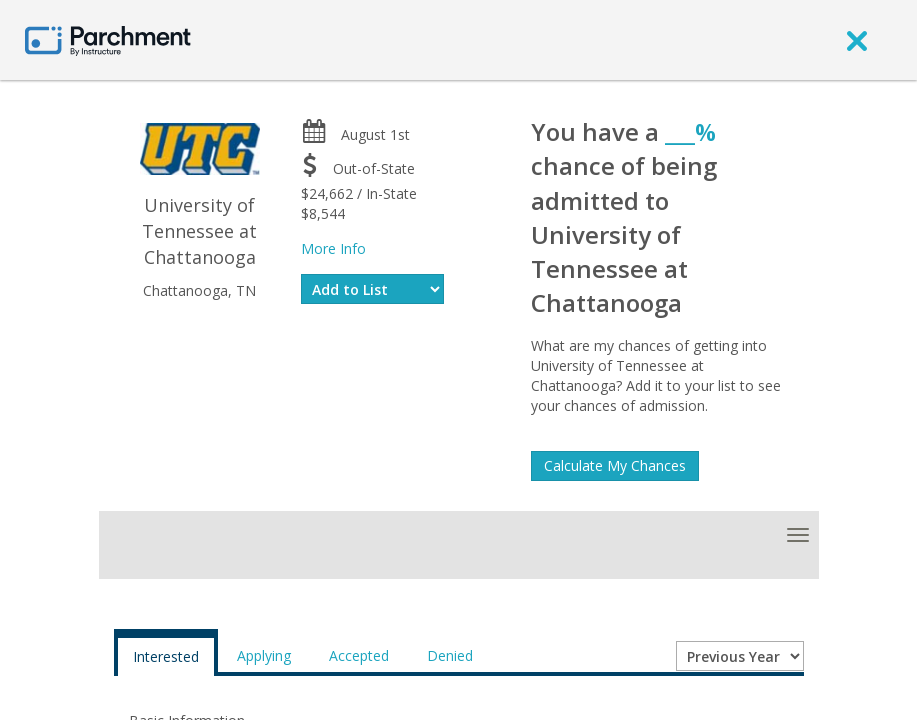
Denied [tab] (450, 655)
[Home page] (108, 39)
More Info (333, 248)
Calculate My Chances (615, 465)
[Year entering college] (740, 656)
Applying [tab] (264, 655)
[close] (857, 40)
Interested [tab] (166, 656)
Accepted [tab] (359, 655)
